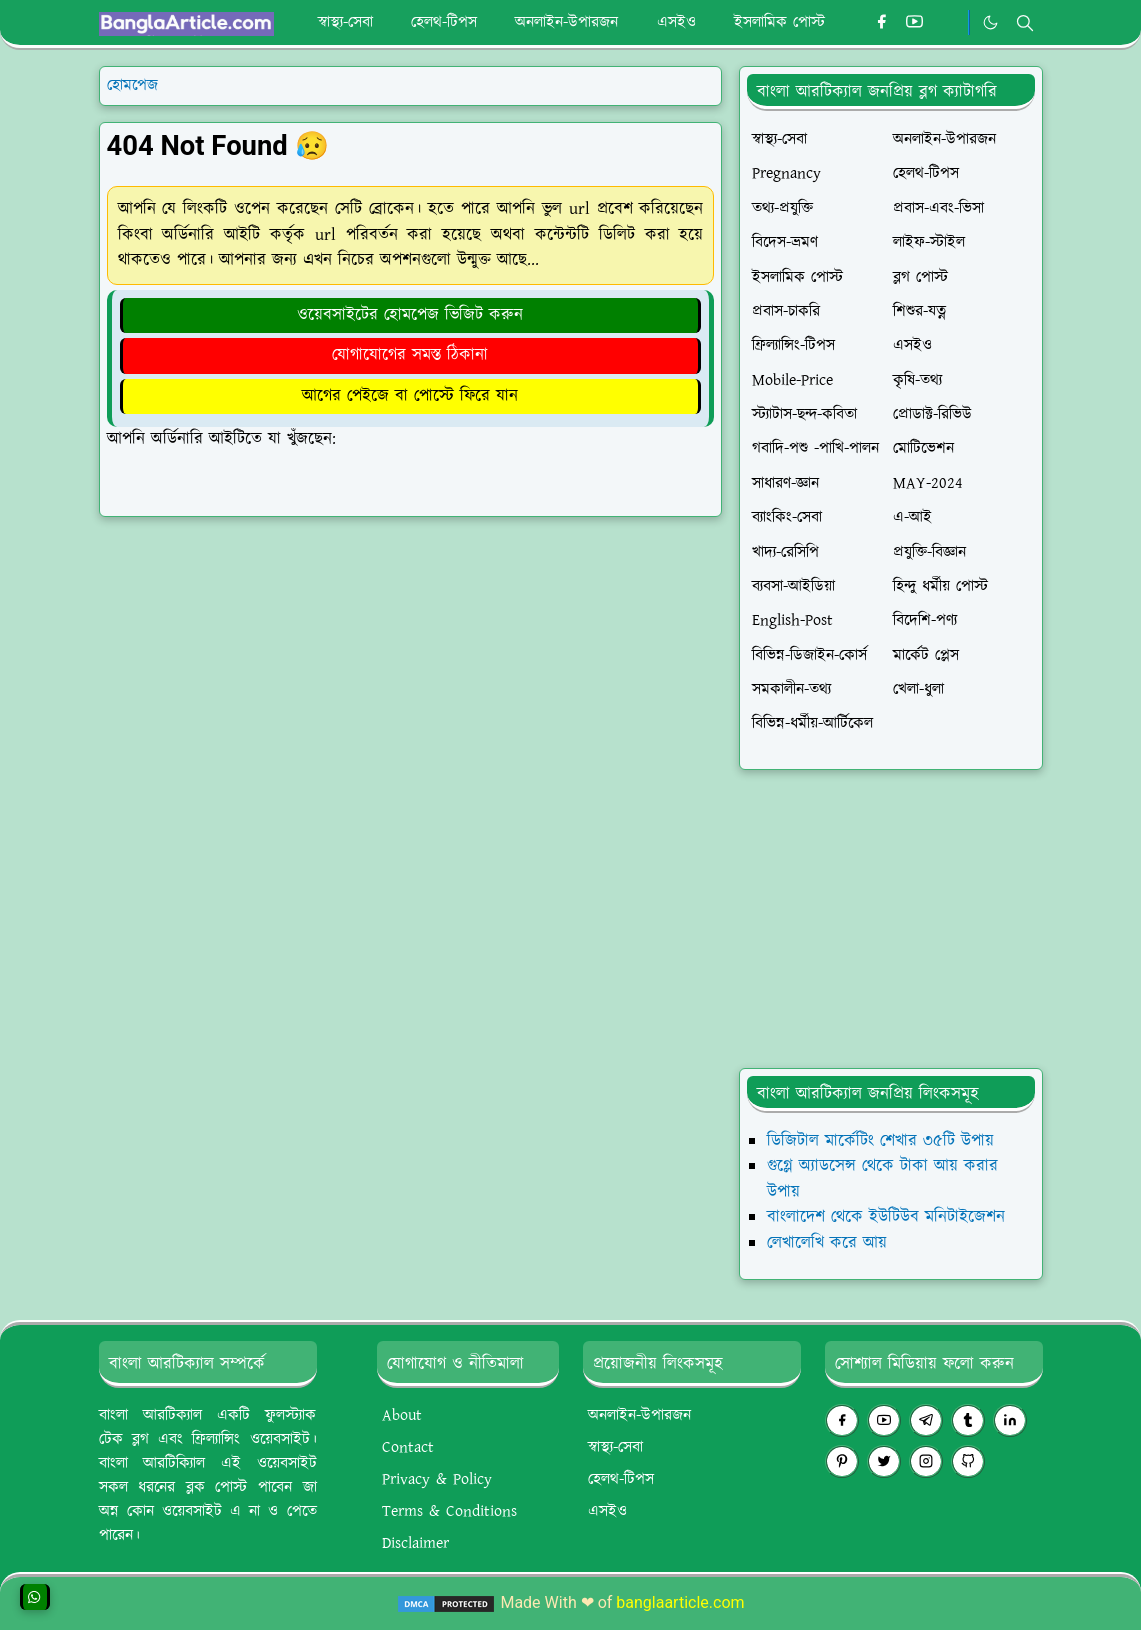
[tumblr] (968, 1420)
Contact (408, 1447)
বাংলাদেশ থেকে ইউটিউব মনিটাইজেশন (886, 1217)
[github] (968, 1461)
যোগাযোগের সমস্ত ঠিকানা (410, 355)
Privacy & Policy (437, 1479)
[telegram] (926, 1420)
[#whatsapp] (947, 23)
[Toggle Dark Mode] (990, 22)
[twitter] (884, 1461)
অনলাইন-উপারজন (639, 1415)
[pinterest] (842, 1461)
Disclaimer (415, 1543)
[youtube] (914, 23)
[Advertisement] (891, 919)
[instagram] (926, 1461)
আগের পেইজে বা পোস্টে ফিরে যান (410, 396)
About (402, 1415)
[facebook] (881, 23)
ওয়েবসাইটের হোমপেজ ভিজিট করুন (410, 315)
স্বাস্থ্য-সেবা (615, 1447)
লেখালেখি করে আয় (827, 1243)
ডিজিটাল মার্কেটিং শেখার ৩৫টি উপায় (880, 1141)
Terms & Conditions (449, 1511)
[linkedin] (1010, 1420)
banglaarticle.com (680, 1602)
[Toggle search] (1025, 23)
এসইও (607, 1511)
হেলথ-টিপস (621, 1479)
